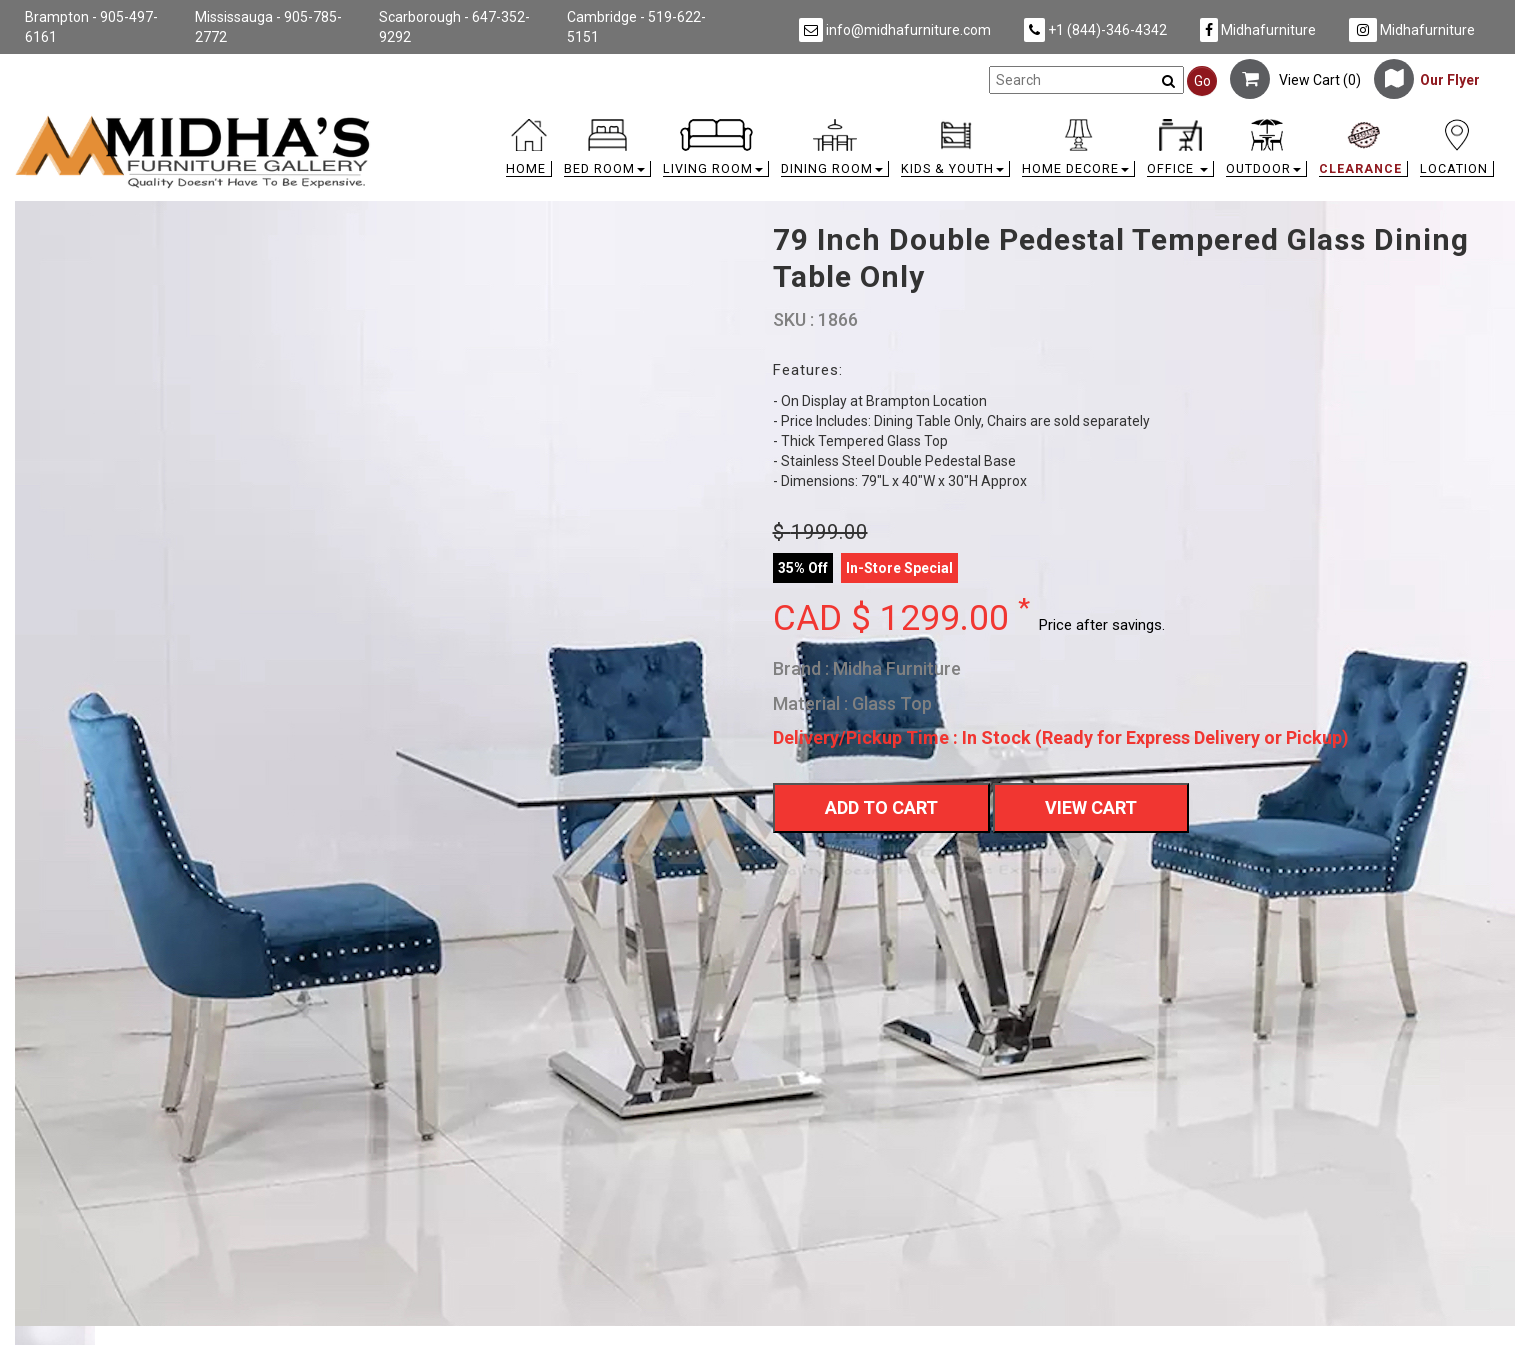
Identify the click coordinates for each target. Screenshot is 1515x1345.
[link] (943, 122)
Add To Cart (881, 807)
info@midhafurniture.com (895, 30)
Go (1202, 81)
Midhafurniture (1258, 30)
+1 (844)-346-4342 (1095, 30)
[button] (607, 152)
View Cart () (1295, 80)
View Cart (1091, 807)
